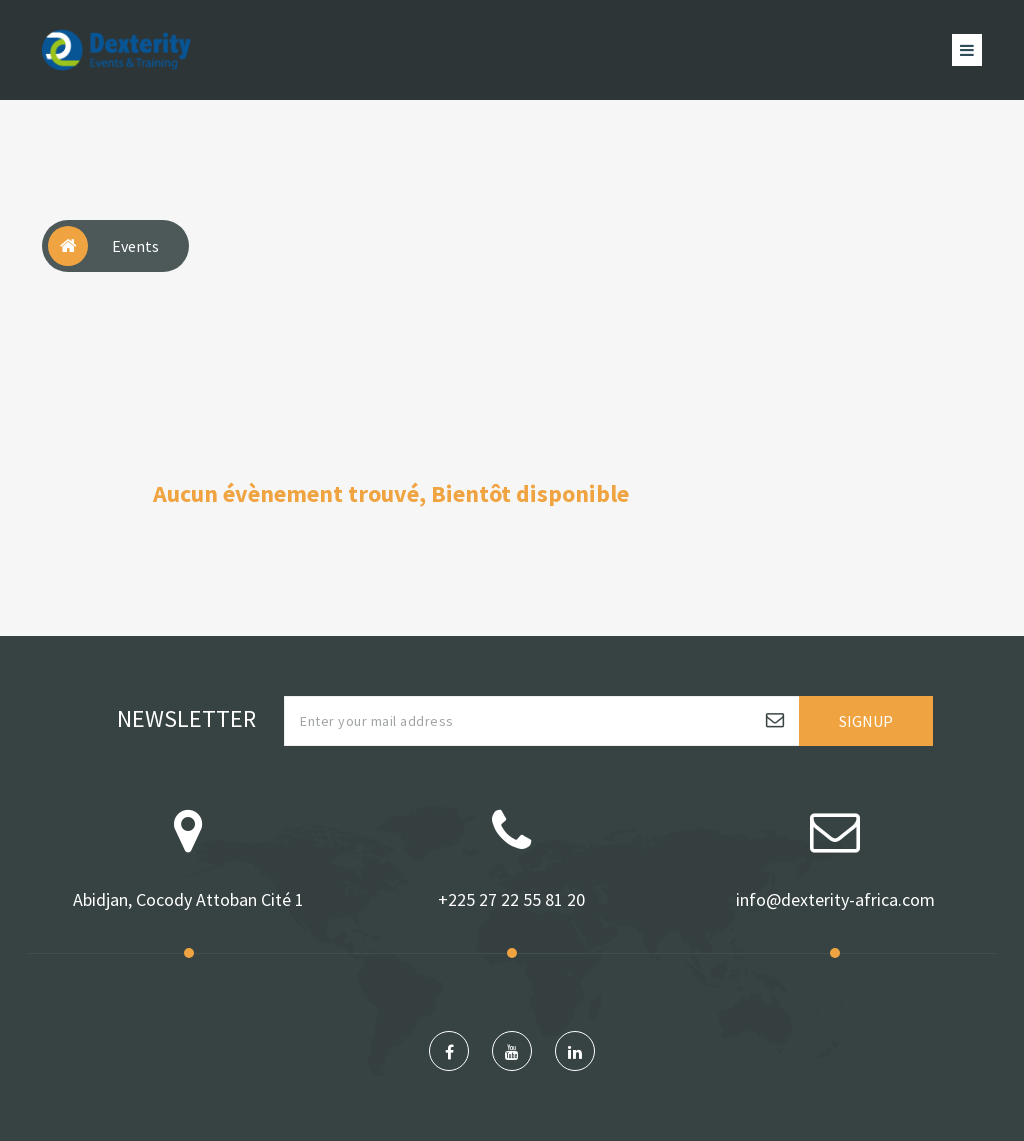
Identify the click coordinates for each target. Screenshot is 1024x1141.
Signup (866, 721)
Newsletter (186, 718)
